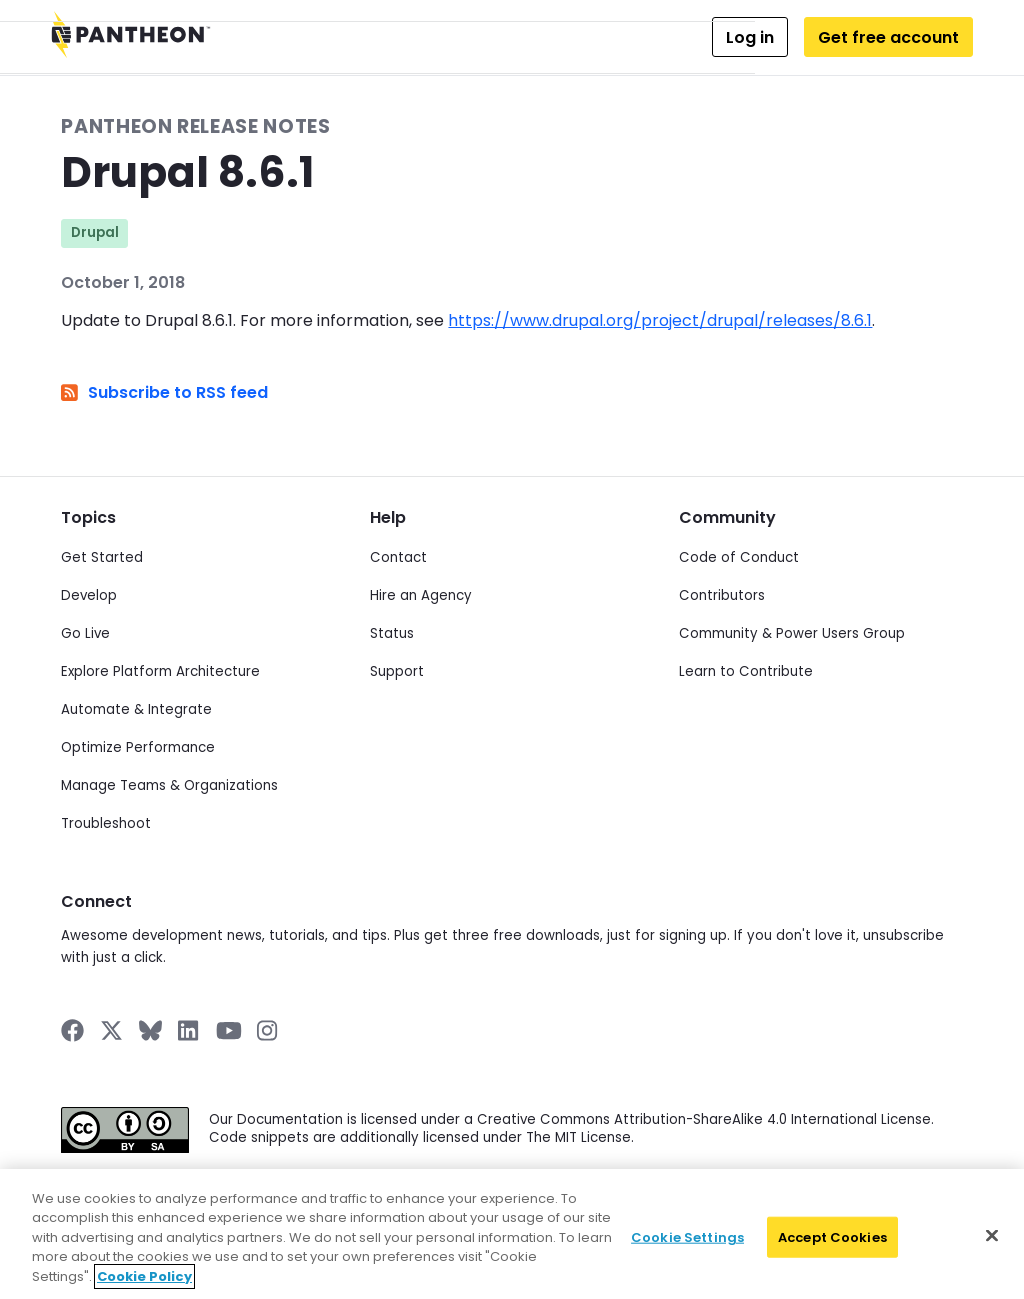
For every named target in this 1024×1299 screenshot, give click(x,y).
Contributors (722, 595)
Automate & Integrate (136, 709)
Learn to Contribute (746, 671)
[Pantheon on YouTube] (229, 1030)
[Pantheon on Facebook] (72, 1030)
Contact (398, 557)
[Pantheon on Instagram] (268, 1030)
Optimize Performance (138, 747)
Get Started (102, 557)
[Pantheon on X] (111, 1030)
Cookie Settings (687, 1254)
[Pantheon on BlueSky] (150, 1030)
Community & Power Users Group (792, 633)
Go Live (85, 633)
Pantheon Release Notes (195, 126)
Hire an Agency (421, 595)
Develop (89, 595)
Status (392, 633)
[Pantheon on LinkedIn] (189, 1030)
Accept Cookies (832, 1254)
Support (397, 671)
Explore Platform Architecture (160, 671)
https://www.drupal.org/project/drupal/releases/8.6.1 (660, 320)
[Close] (992, 1253)
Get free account (888, 37)
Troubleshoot (106, 823)
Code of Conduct (739, 557)
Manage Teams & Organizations (169, 785)
